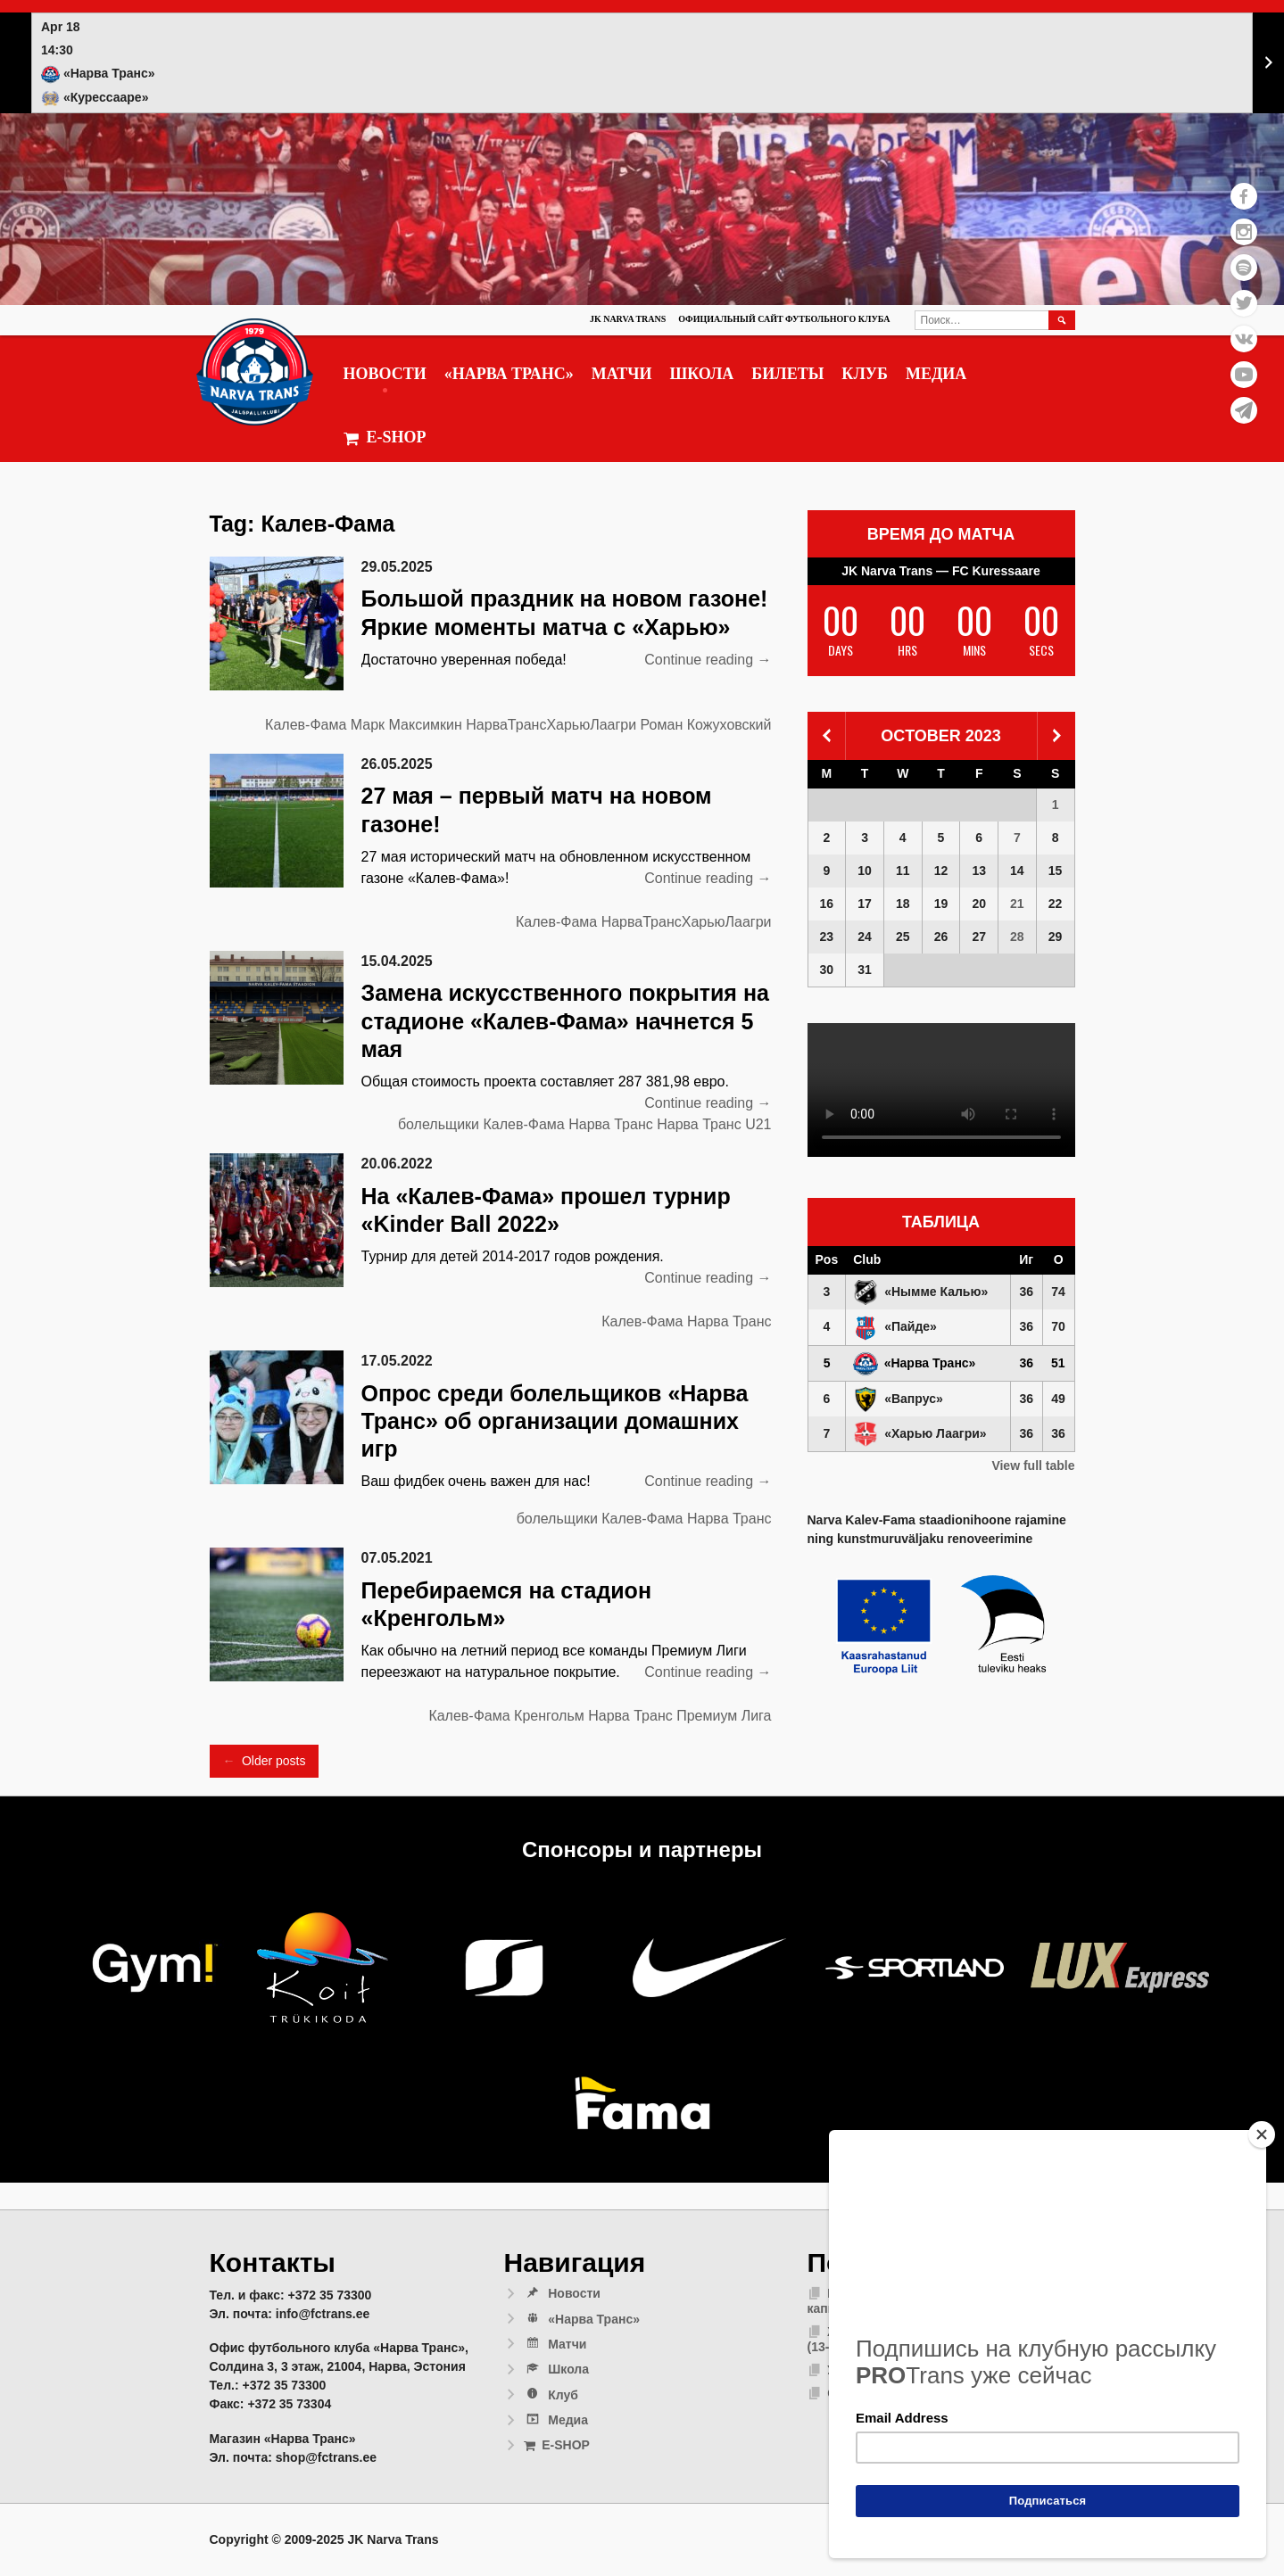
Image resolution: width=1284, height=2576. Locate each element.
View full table (1032, 1465)
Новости (385, 374)
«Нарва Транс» (509, 374)
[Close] (1261, 2134)
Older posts (264, 1761)
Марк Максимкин (406, 724)
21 (1017, 903)
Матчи (622, 374)
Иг (1026, 1259)
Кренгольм (549, 1715)
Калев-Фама (305, 724)
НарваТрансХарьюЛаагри (551, 724)
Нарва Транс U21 (714, 1124)
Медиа (936, 374)
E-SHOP (385, 437)
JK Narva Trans (628, 319)
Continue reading (707, 660)
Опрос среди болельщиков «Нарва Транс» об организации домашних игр (555, 1421)
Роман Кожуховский (706, 724)
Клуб (864, 374)
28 (1017, 936)
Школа (701, 374)
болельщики (438, 1124)
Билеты (787, 374)
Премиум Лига (723, 1715)
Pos (827, 1259)
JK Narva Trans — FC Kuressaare (940, 571)
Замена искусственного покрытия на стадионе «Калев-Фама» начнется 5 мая (565, 1020)
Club (867, 1259)
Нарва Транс (610, 1124)
